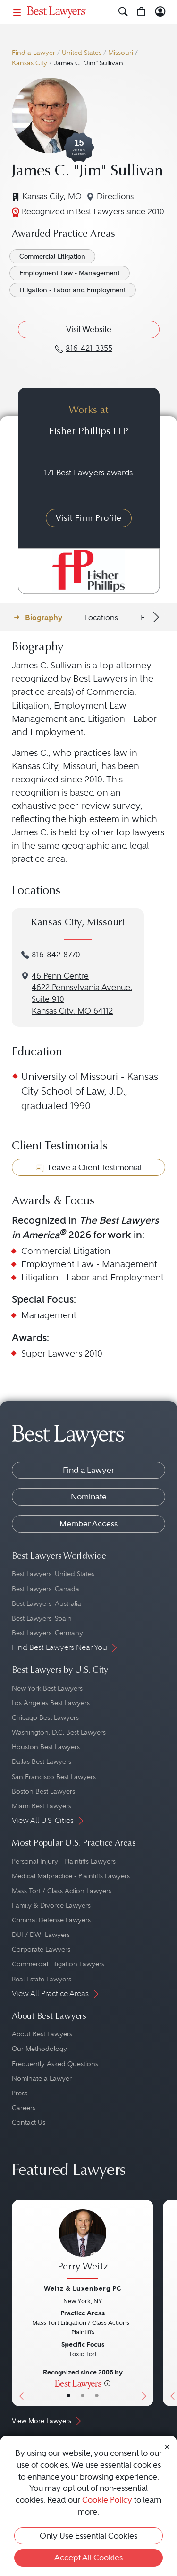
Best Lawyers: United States (53, 1573)
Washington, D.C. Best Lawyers (59, 1732)
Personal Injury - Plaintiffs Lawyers (64, 1861)
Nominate (89, 1496)
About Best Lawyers (42, 2034)
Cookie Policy (107, 2500)
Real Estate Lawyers (41, 1979)
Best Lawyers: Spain (42, 1618)
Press (19, 2093)
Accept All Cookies (88, 2557)
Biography (43, 617)
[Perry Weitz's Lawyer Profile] (82, 2245)
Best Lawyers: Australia (46, 1603)
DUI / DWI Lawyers (41, 1934)
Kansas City (29, 63)
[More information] (107, 2383)
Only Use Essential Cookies (88, 2536)
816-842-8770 (56, 954)
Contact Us (28, 2122)
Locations (101, 617)
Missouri (120, 53)
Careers (23, 2108)
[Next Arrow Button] (154, 617)
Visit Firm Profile (89, 518)
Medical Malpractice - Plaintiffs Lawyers (71, 1876)
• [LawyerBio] (82, 2395)
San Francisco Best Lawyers (54, 1776)
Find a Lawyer (33, 53)
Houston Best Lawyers (46, 1747)
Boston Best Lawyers (43, 1791)
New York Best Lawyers (47, 1688)
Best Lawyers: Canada (45, 1589)
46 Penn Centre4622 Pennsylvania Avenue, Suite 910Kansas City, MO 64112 (82, 994)
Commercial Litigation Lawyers (58, 1964)
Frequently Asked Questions (55, 2064)
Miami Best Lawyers (41, 1806)
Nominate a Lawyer (42, 2078)
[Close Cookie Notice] (167, 2446)
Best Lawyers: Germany (47, 1633)
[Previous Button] (19, 2303)
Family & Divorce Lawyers (51, 1905)
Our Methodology (39, 2048)
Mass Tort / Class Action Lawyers (61, 1890)
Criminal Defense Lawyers (51, 1920)
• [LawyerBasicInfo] (68, 2395)
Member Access (88, 1523)
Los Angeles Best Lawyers (51, 1703)
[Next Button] (146, 2303)
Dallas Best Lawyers (41, 1761)
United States (81, 53)
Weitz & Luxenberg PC (83, 2288)
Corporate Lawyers (41, 1949)
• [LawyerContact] (96, 2395)
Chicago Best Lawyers (45, 1717)
